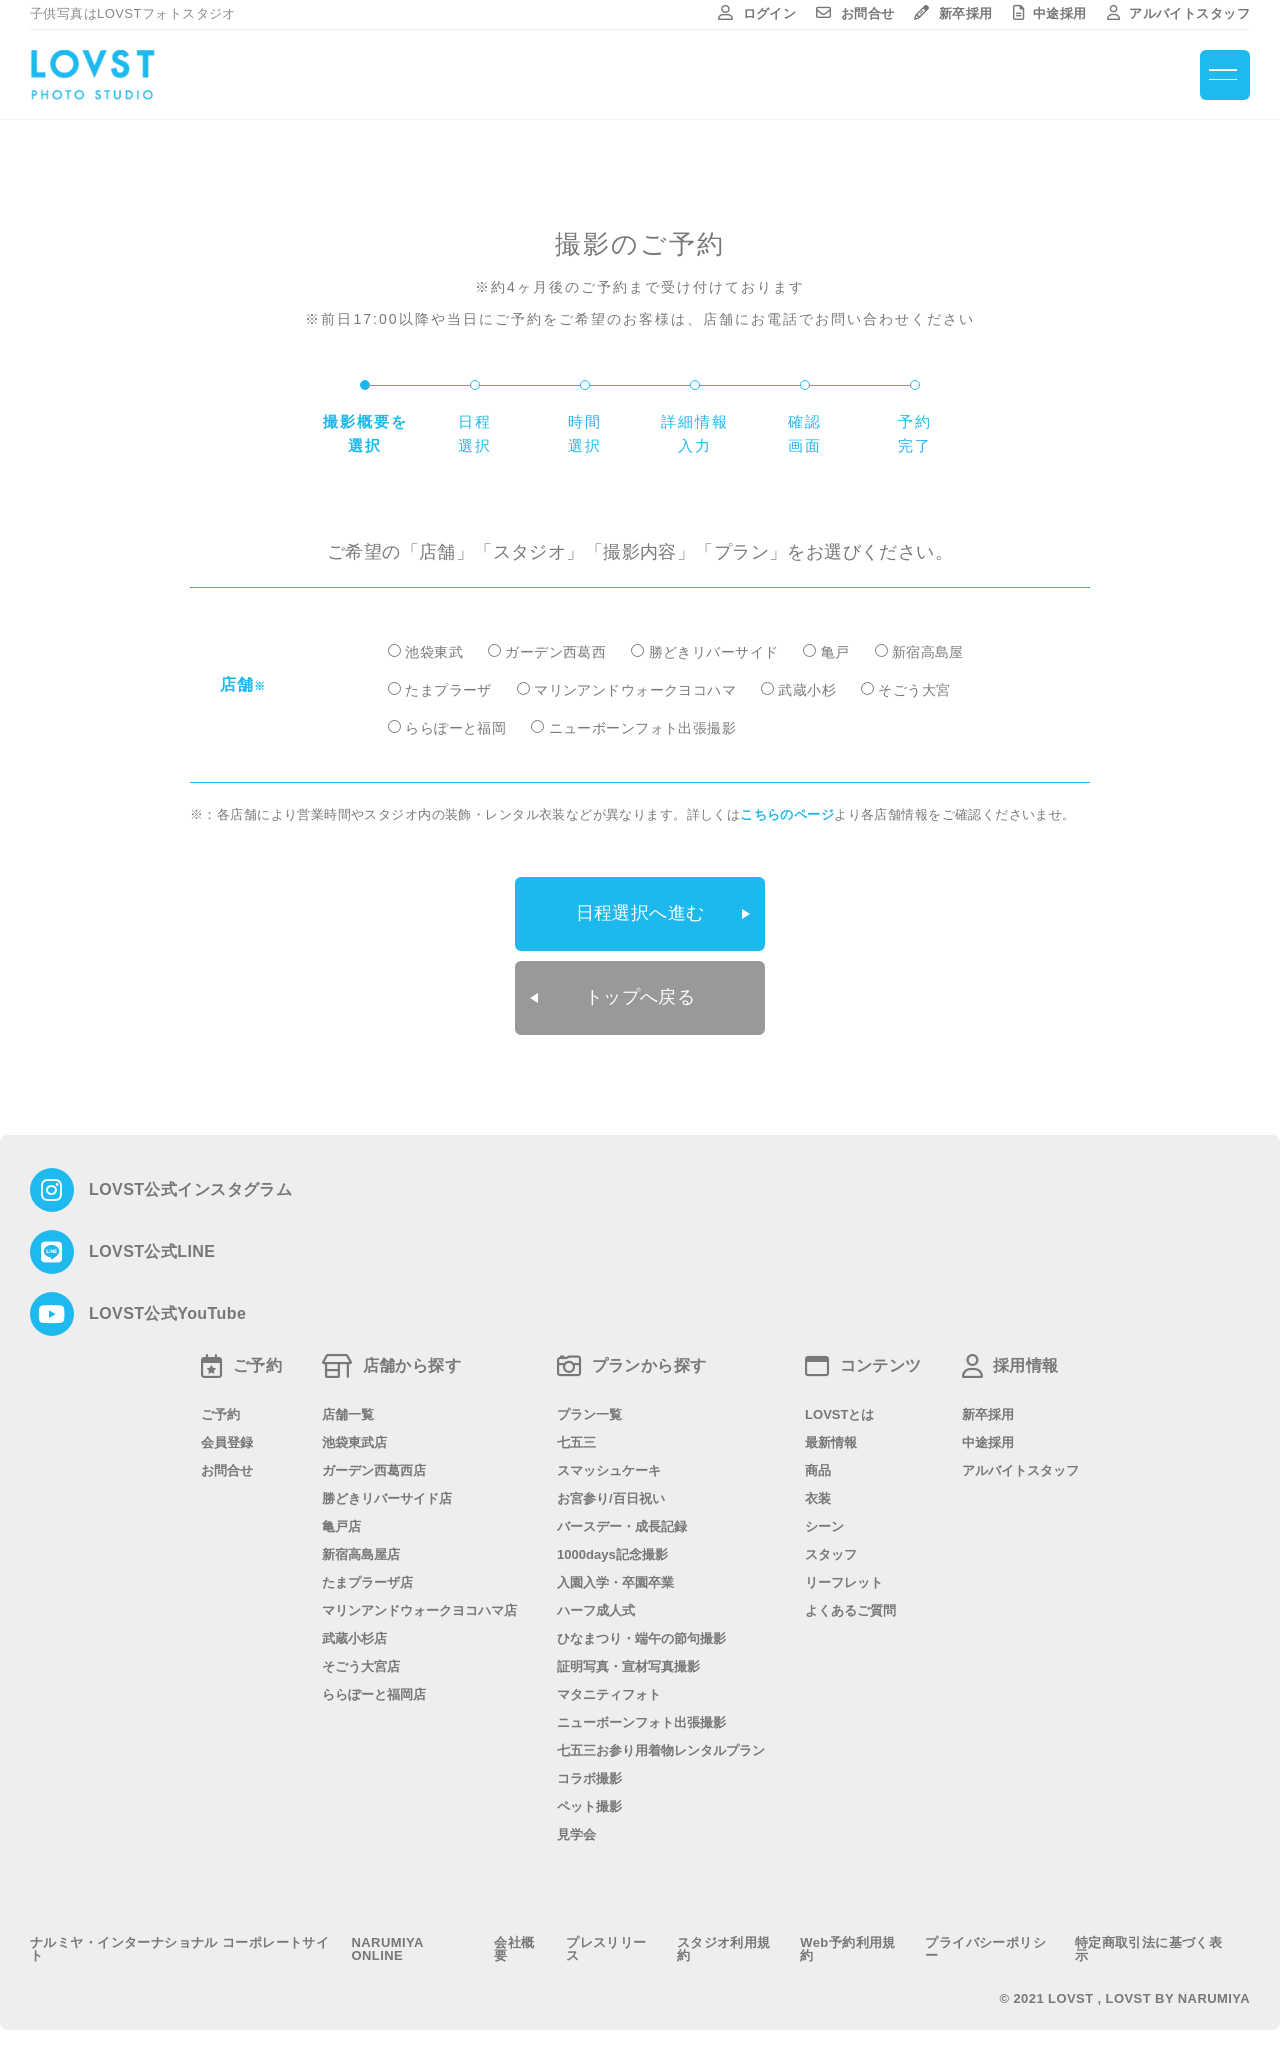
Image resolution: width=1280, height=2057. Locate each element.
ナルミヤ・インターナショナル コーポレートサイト (179, 1946)
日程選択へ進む (640, 913)
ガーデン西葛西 (555, 652)
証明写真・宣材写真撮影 (628, 1663)
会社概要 (514, 1946)
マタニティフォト (609, 1691)
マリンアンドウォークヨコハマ (635, 690)
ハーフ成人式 (596, 1607)
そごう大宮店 (361, 1663)
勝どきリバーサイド (714, 652)
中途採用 (1050, 13)
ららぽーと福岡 (455, 728)
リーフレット (844, 1579)
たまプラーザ (448, 690)
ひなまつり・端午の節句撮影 (641, 1635)
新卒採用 (953, 13)
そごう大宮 (914, 690)
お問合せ (855, 13)
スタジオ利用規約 (724, 1946)
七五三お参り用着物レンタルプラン (661, 1747)
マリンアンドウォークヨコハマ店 (419, 1607)
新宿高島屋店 (361, 1551)
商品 (818, 1467)
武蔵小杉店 (354, 1635)
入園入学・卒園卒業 (615, 1579)
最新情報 (831, 1439)
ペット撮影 (589, 1803)
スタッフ (831, 1551)
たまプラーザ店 (367, 1579)
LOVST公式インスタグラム (190, 1187)
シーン (824, 1523)
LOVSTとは (839, 1411)
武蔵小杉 (807, 690)
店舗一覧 (348, 1411)
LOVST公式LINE (152, 1249)
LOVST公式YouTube (167, 1311)
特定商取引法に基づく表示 (1149, 1946)
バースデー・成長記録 (622, 1523)
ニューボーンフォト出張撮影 (642, 728)
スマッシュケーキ (609, 1467)
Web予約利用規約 (848, 1946)
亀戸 (835, 652)
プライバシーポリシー (985, 1946)
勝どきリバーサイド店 (387, 1495)
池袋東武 (434, 652)
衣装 (818, 1495)
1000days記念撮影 (612, 1551)
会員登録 (227, 1439)
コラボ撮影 (589, 1775)
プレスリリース (606, 1946)
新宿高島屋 (928, 652)
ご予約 (220, 1411)
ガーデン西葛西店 (374, 1467)
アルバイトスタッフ (1178, 13)
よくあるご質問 (850, 1607)
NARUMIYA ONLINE (388, 1946)
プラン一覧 (589, 1411)
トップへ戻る (640, 995)
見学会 (576, 1831)
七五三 (576, 1439)
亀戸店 (341, 1523)
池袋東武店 (354, 1439)
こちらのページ (787, 814)
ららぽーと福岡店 (374, 1691)
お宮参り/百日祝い (611, 1495)
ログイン (757, 13)
